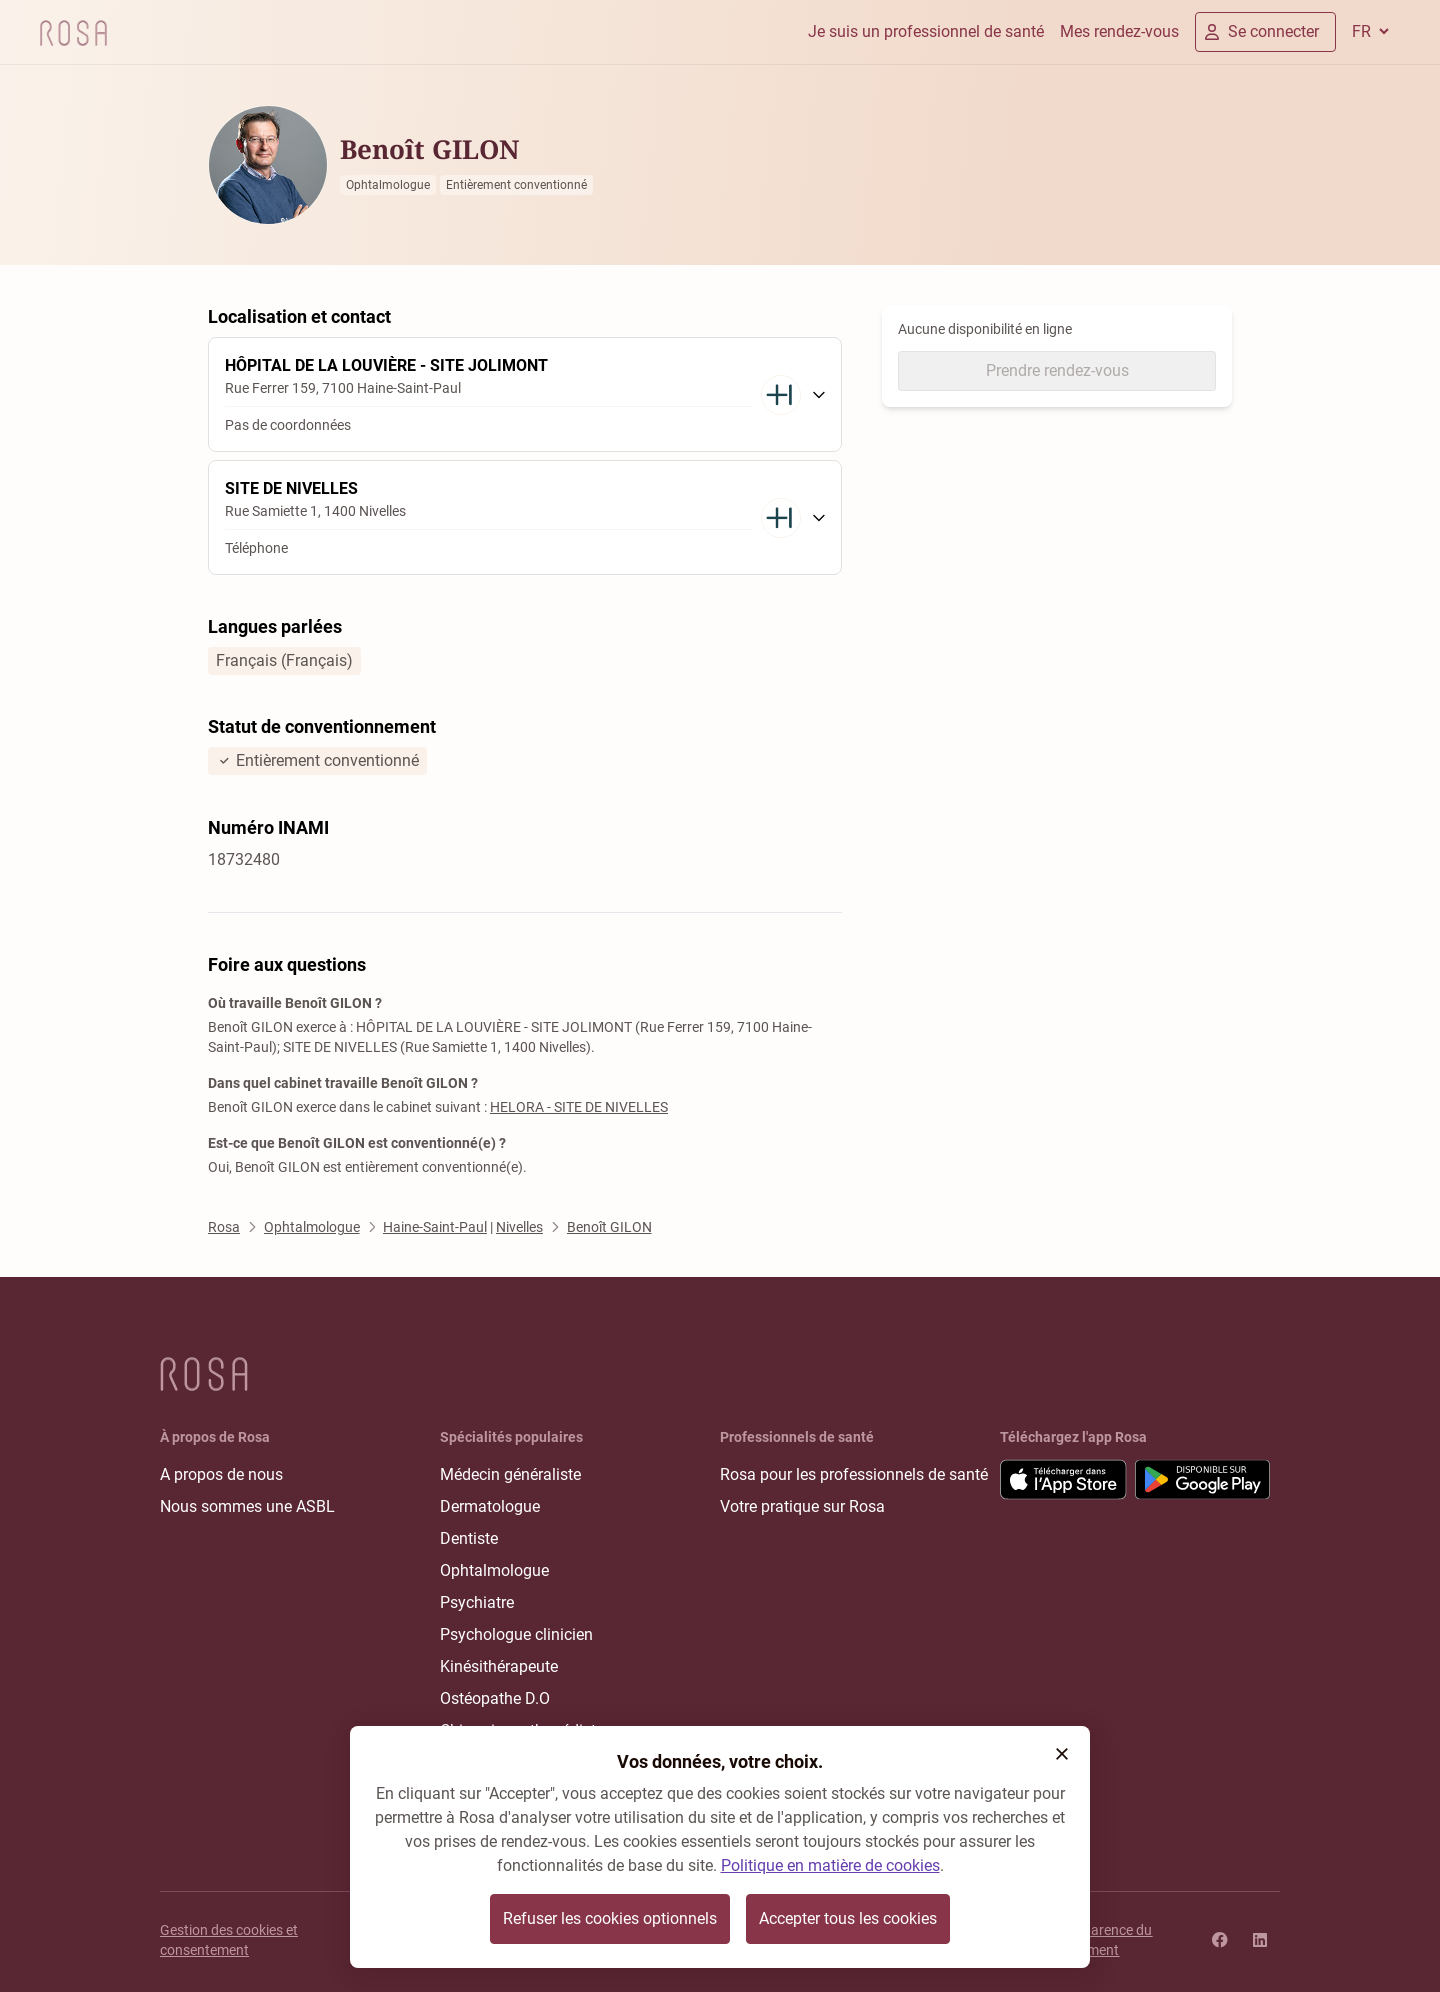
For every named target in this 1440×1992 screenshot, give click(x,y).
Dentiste (469, 1538)
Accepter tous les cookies (848, 1918)
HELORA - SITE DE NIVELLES (579, 1107)
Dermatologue (490, 1506)
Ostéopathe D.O (495, 1698)
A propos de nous (221, 1474)
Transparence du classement (1100, 1940)
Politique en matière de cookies (830, 1865)
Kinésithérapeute (499, 1666)
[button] (1062, 1754)
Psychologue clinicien (516, 1634)
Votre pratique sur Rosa (802, 1506)
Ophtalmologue (494, 1570)
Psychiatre (477, 1602)
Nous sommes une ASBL (247, 1506)
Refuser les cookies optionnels (610, 1918)
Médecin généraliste (510, 1474)
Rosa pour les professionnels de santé (854, 1474)
